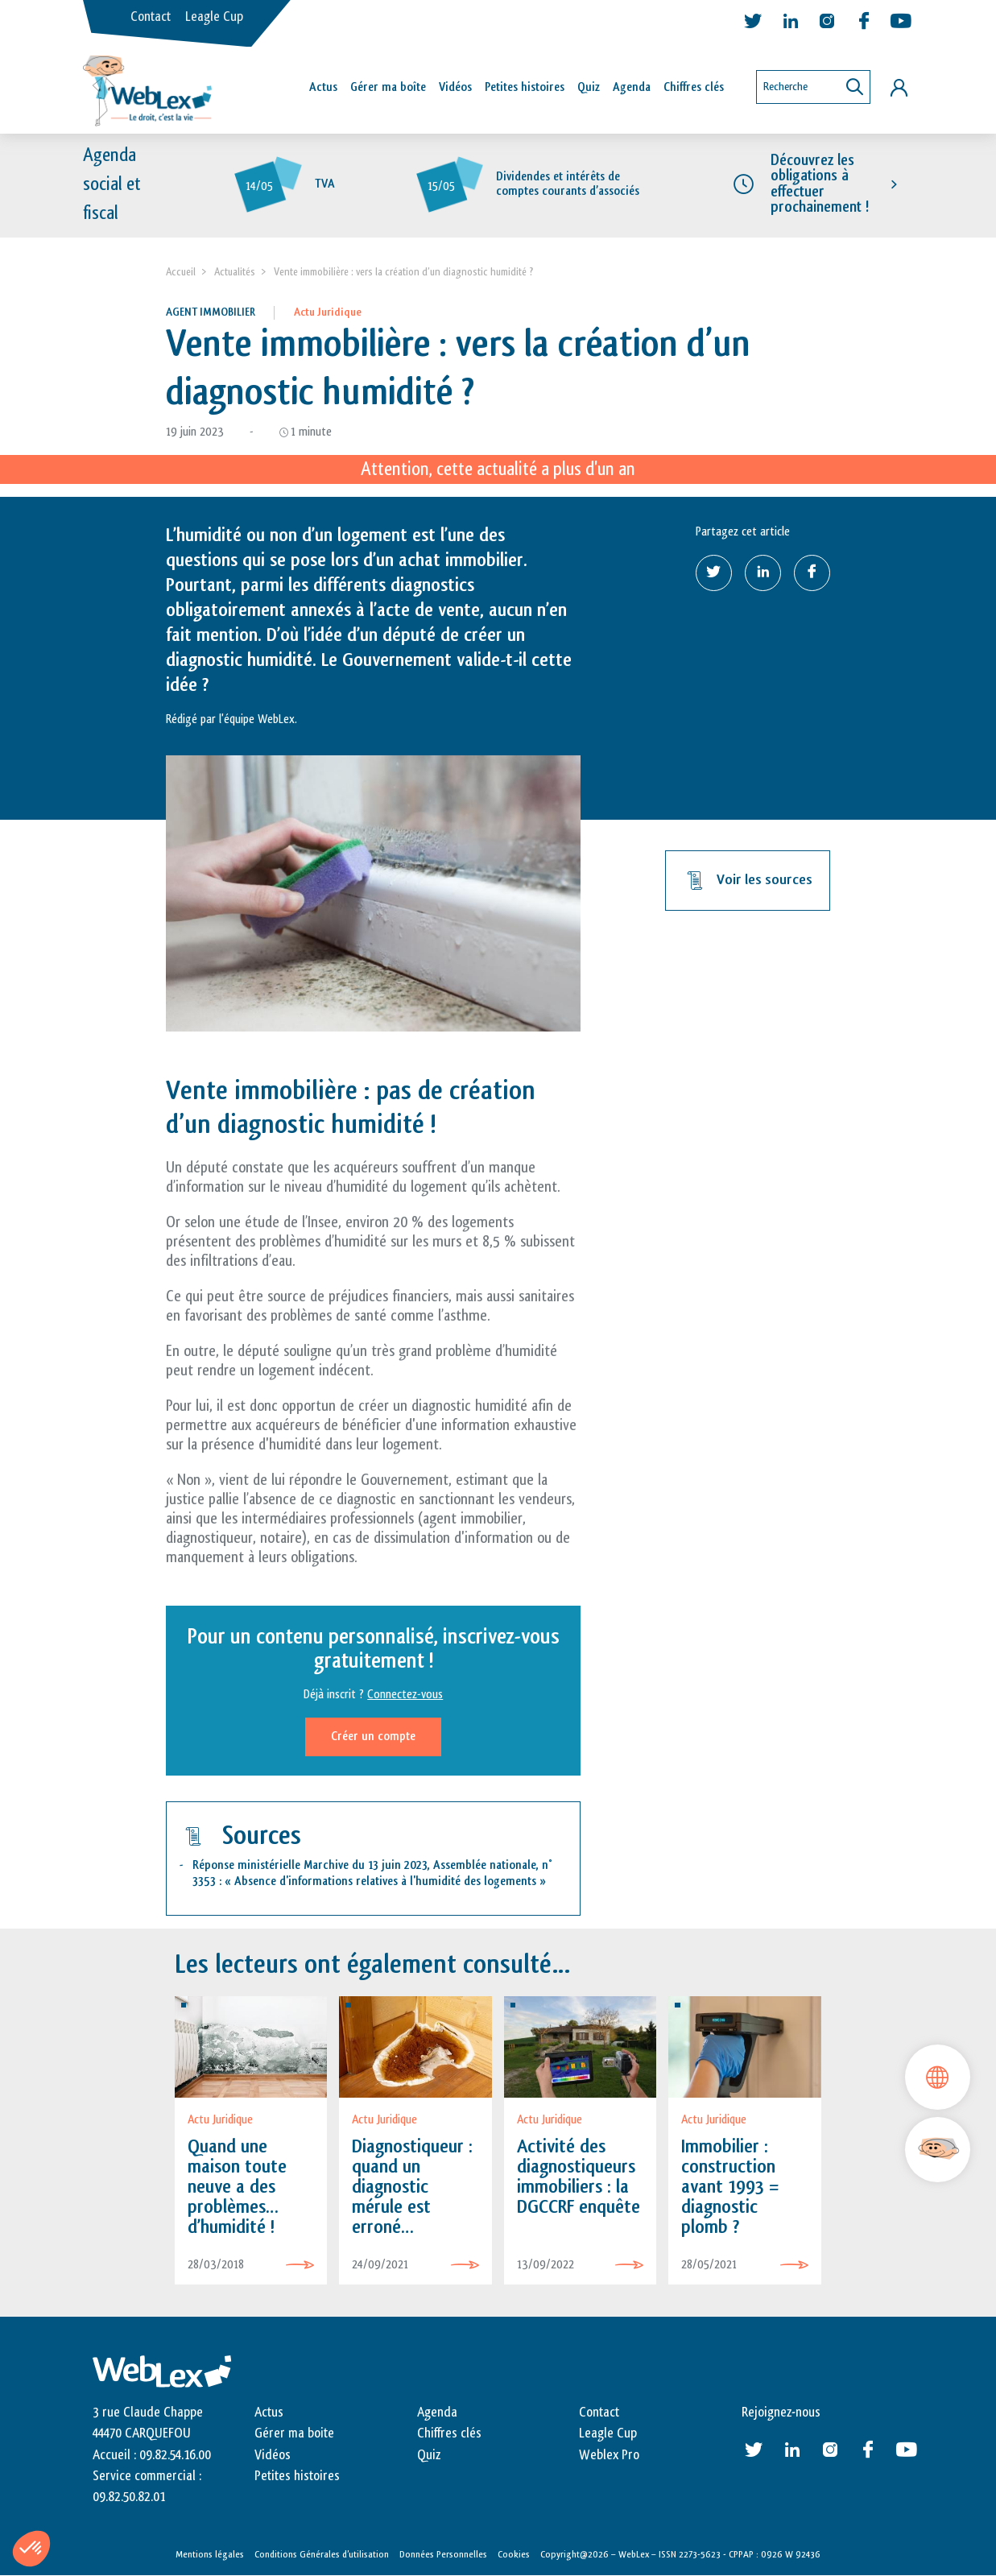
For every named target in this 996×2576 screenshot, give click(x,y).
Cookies (514, 2554)
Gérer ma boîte (388, 87)
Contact (150, 16)
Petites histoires (524, 87)
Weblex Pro (609, 2455)
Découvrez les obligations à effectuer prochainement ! (820, 184)
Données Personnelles (443, 2554)
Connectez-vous (405, 1695)
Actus (323, 87)
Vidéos (455, 87)
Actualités (234, 272)
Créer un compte (373, 1737)
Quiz (588, 87)
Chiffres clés (693, 87)
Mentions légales (210, 2554)
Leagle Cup (214, 16)
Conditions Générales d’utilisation (321, 2554)
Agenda (632, 87)
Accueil (181, 272)
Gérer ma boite (294, 2434)
